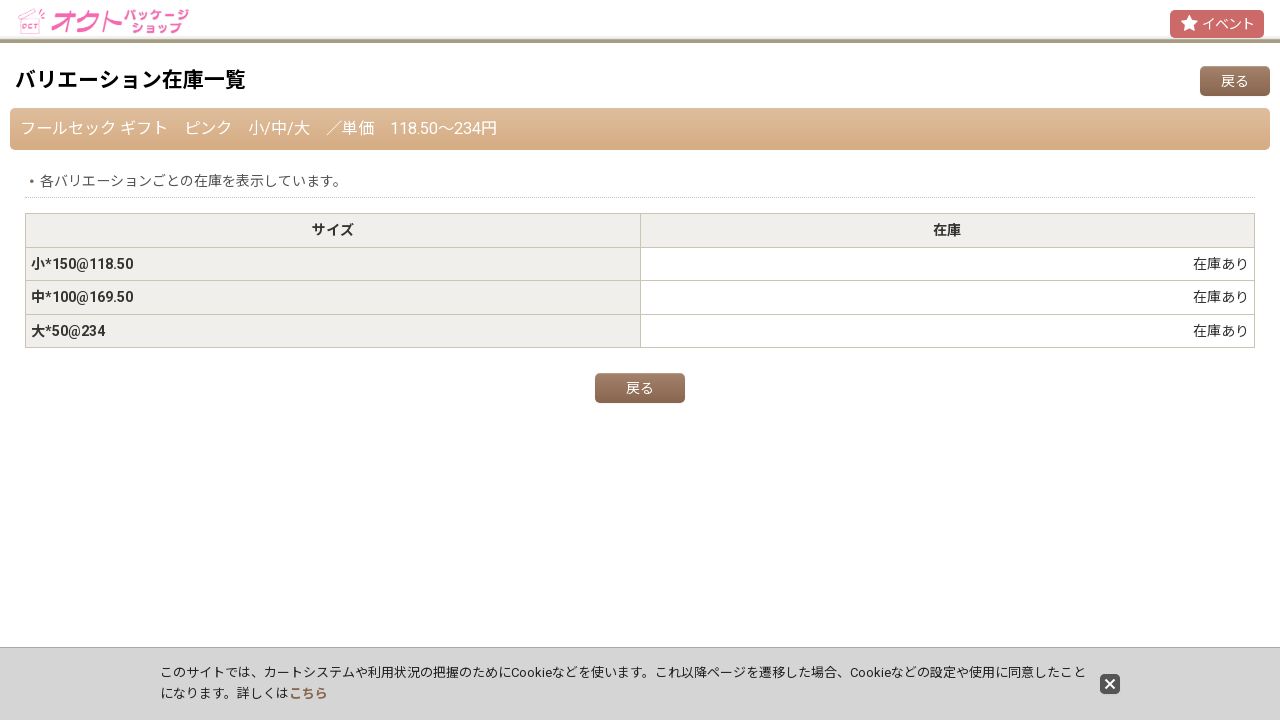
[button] (1217, 24)
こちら (308, 693)
